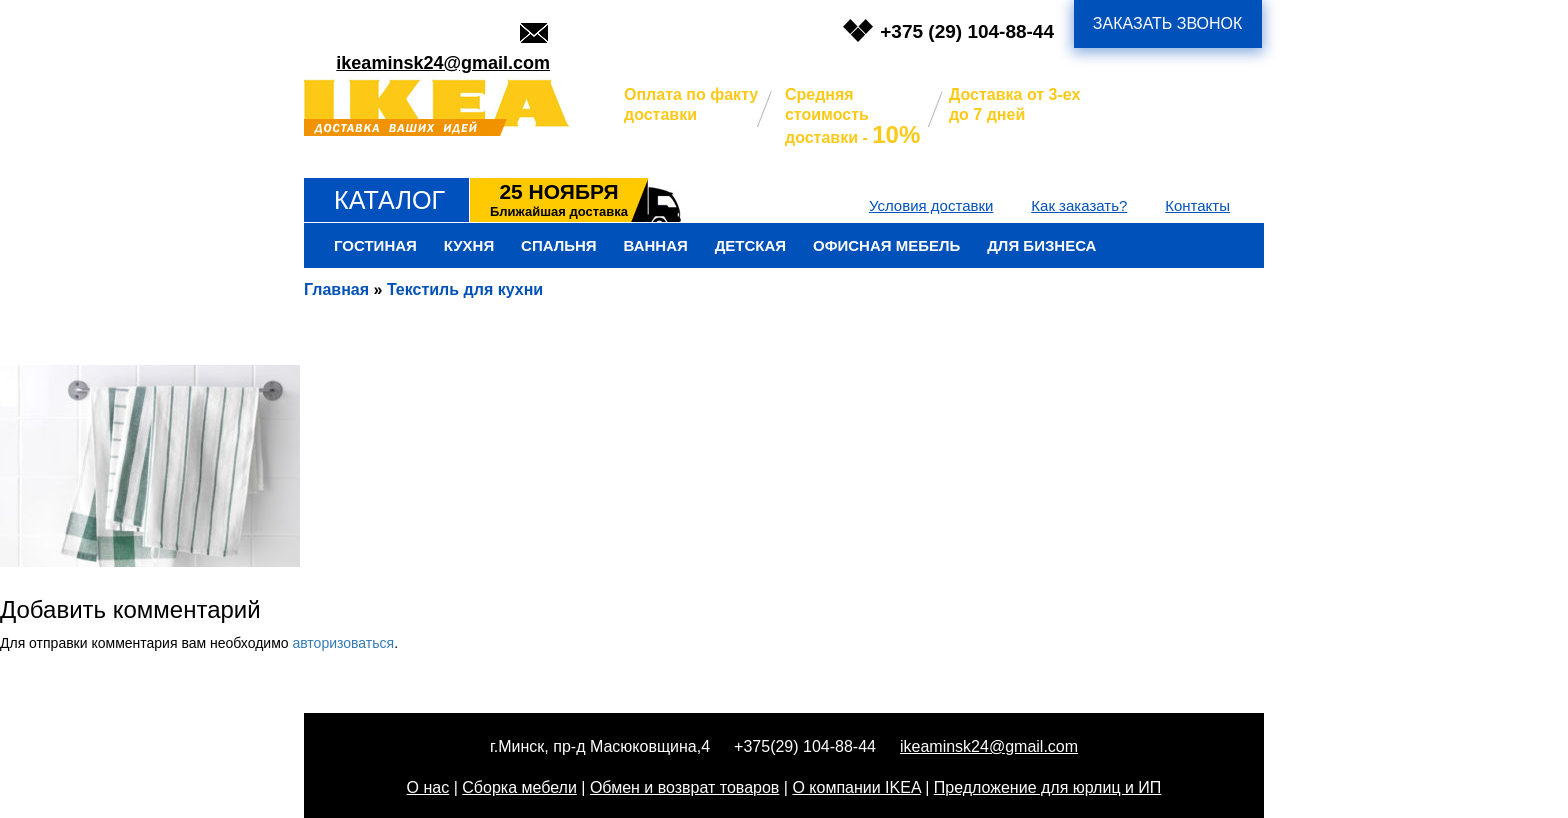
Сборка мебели (519, 787)
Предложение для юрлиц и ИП (1048, 787)
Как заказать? (1079, 205)
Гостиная (375, 245)
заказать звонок (1168, 23)
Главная (336, 289)
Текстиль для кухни (465, 289)
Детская (750, 245)
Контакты (1197, 205)
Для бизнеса (1041, 245)
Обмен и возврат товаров (684, 787)
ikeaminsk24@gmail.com (443, 63)
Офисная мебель (886, 245)
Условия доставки (931, 205)
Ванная (656, 245)
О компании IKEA (856, 787)
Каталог (389, 200)
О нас (428, 787)
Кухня (469, 245)
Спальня (559, 245)
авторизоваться (343, 643)
